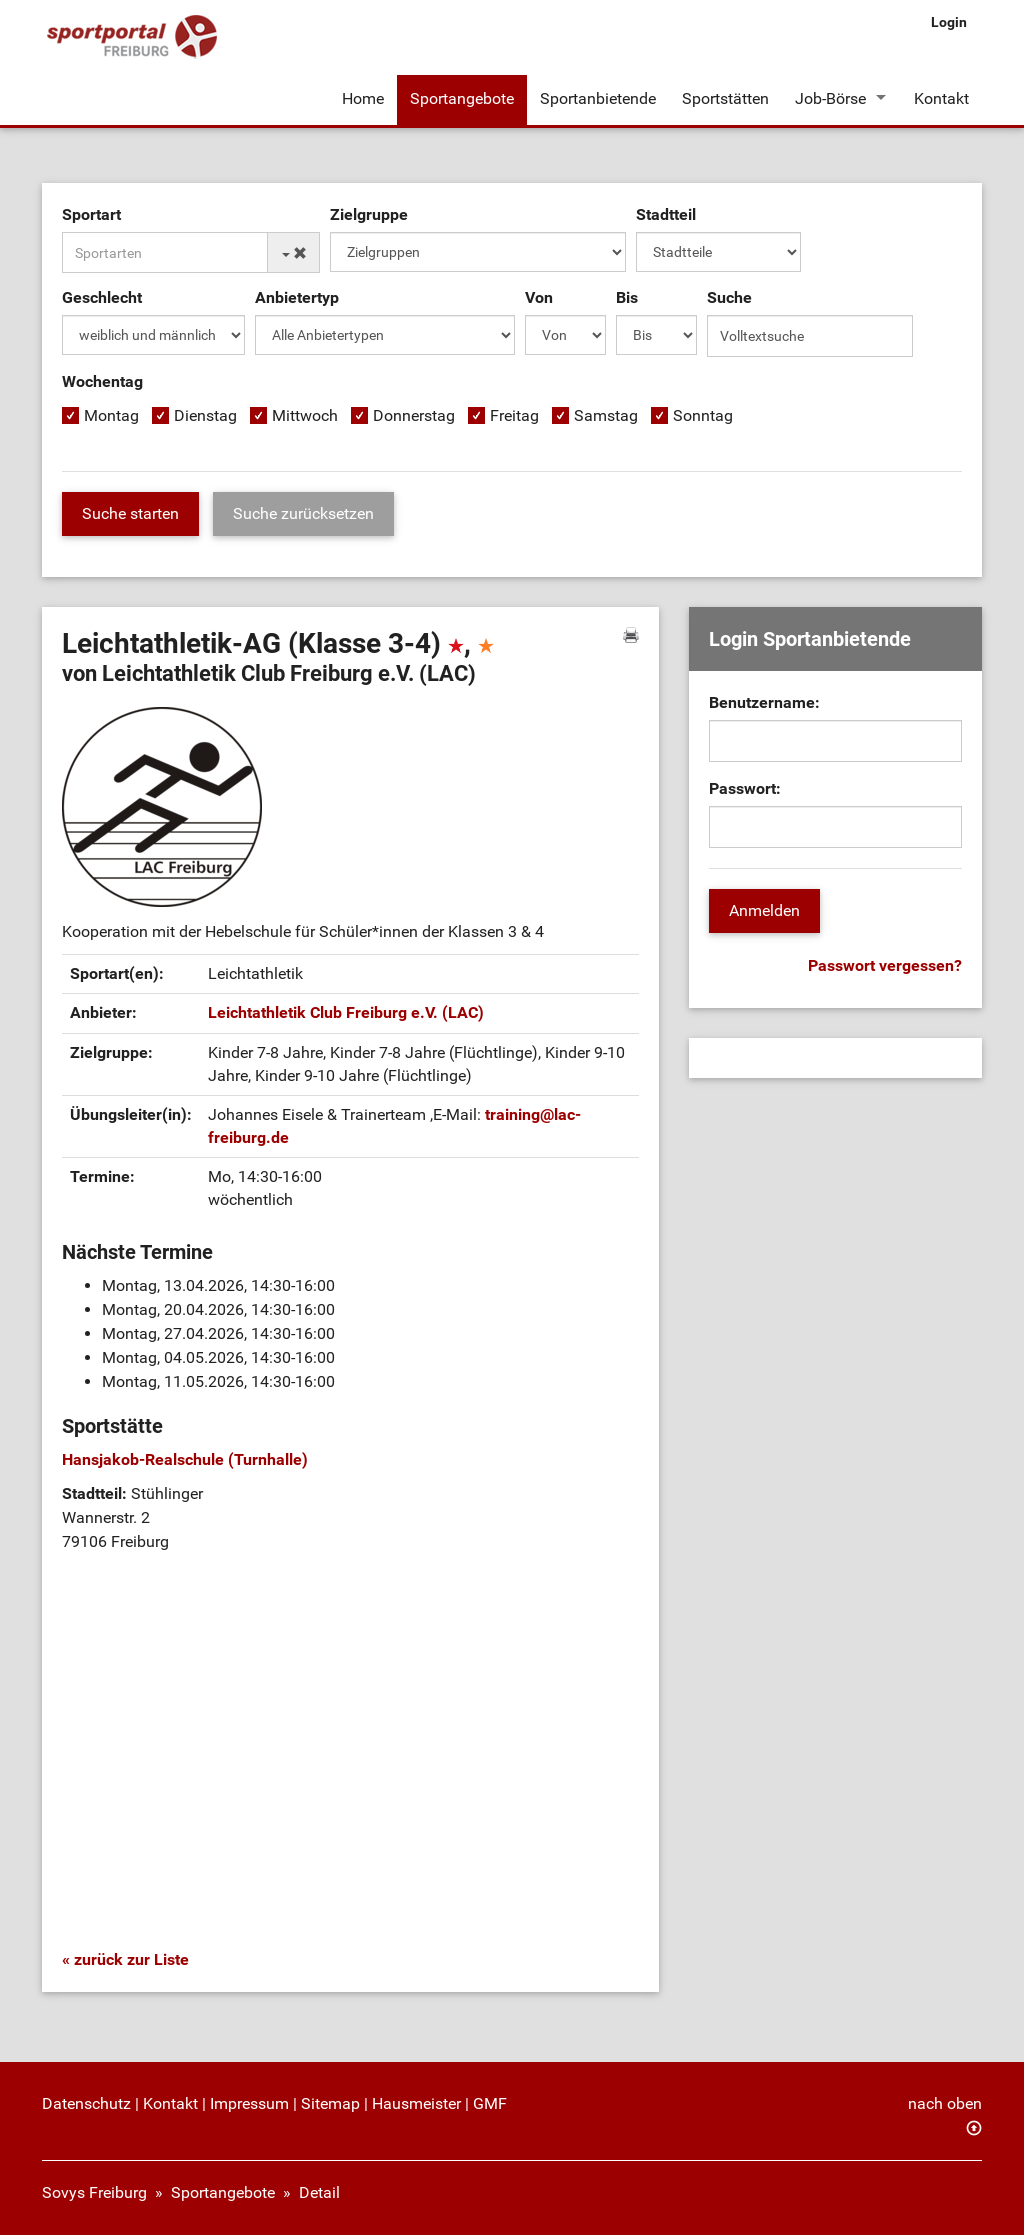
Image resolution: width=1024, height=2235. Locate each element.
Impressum (249, 2103)
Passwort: (745, 788)
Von (539, 297)
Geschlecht (102, 297)
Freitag (514, 415)
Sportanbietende (598, 98)
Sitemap (330, 2103)
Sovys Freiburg (94, 2192)
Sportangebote (462, 98)
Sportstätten (725, 98)
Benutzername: (764, 702)
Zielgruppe (369, 214)
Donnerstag (414, 415)
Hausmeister (416, 2103)
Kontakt (941, 98)
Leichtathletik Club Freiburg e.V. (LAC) (346, 1012)
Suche (729, 297)
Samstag (606, 415)
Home (363, 98)
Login (949, 22)
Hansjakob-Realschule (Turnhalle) (185, 1459)
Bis (627, 297)
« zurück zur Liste (125, 1959)
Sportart (91, 214)
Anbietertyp (297, 297)
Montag (111, 415)
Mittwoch (305, 415)
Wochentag (102, 381)
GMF (490, 2103)
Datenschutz (86, 2103)
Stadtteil (666, 214)
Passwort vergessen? (885, 965)
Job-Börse (830, 98)
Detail (319, 2192)
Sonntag (703, 415)
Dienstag (205, 415)
